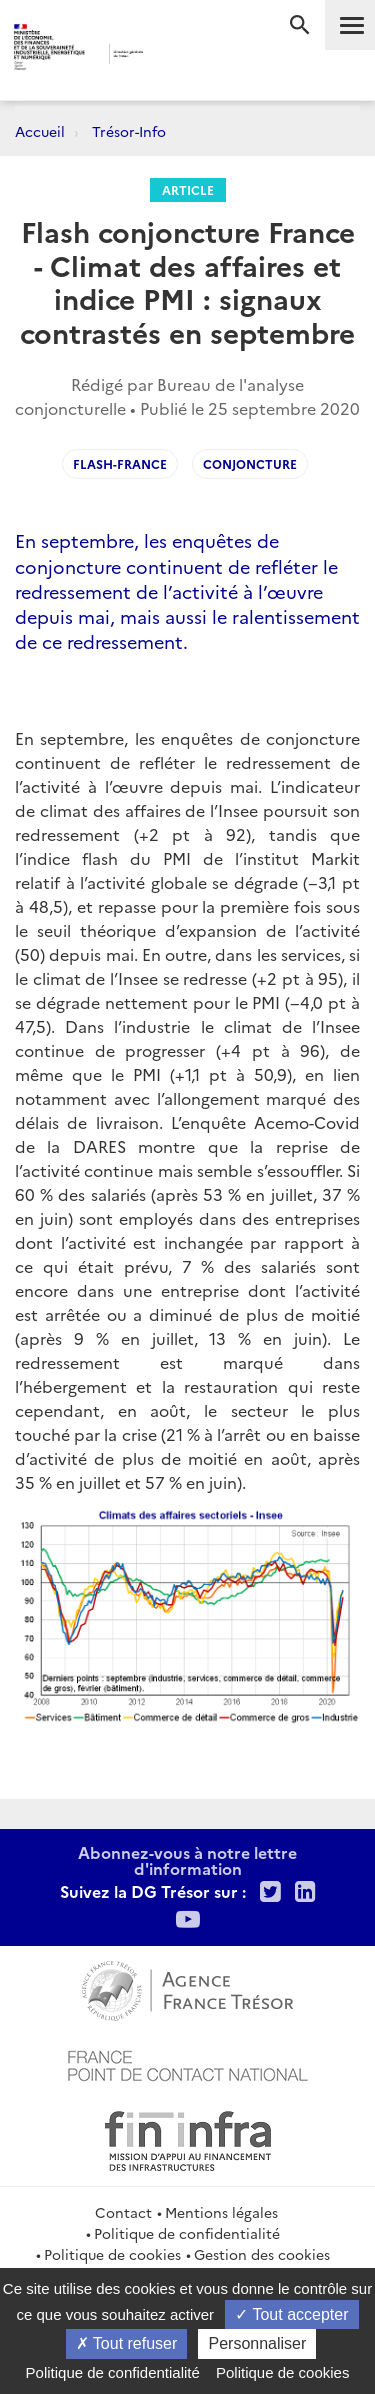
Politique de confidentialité (187, 2233)
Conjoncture (250, 463)
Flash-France (120, 463)
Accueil (40, 131)
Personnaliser (257, 2343)
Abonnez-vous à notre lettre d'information (187, 1860)
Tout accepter (291, 2314)
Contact (123, 2212)
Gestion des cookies (262, 2254)
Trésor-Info (129, 131)
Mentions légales (221, 2212)
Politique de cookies (112, 2254)
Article (188, 189)
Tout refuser (127, 2343)
